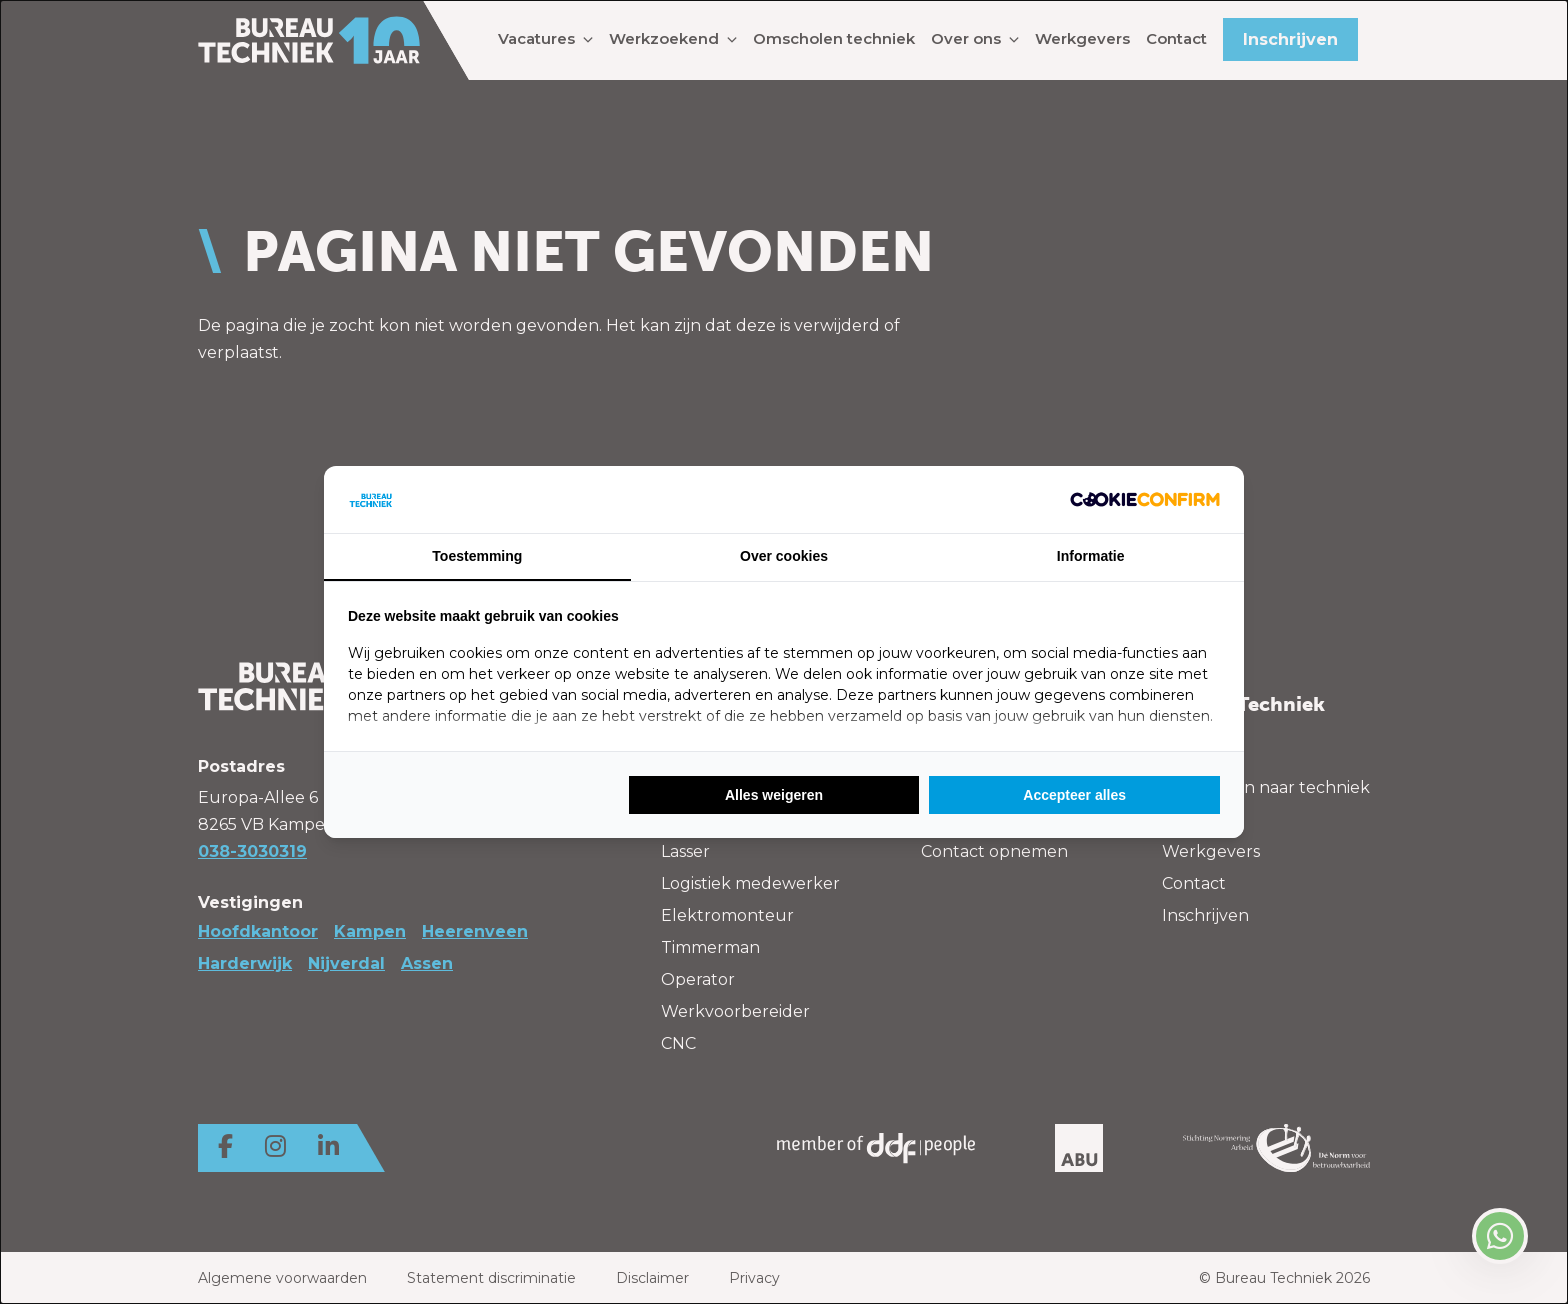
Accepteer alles (1074, 795)
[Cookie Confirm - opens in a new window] (1145, 499)
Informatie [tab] (1091, 556)
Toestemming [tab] (477, 556)
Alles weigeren (774, 795)
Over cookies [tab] (784, 556)
